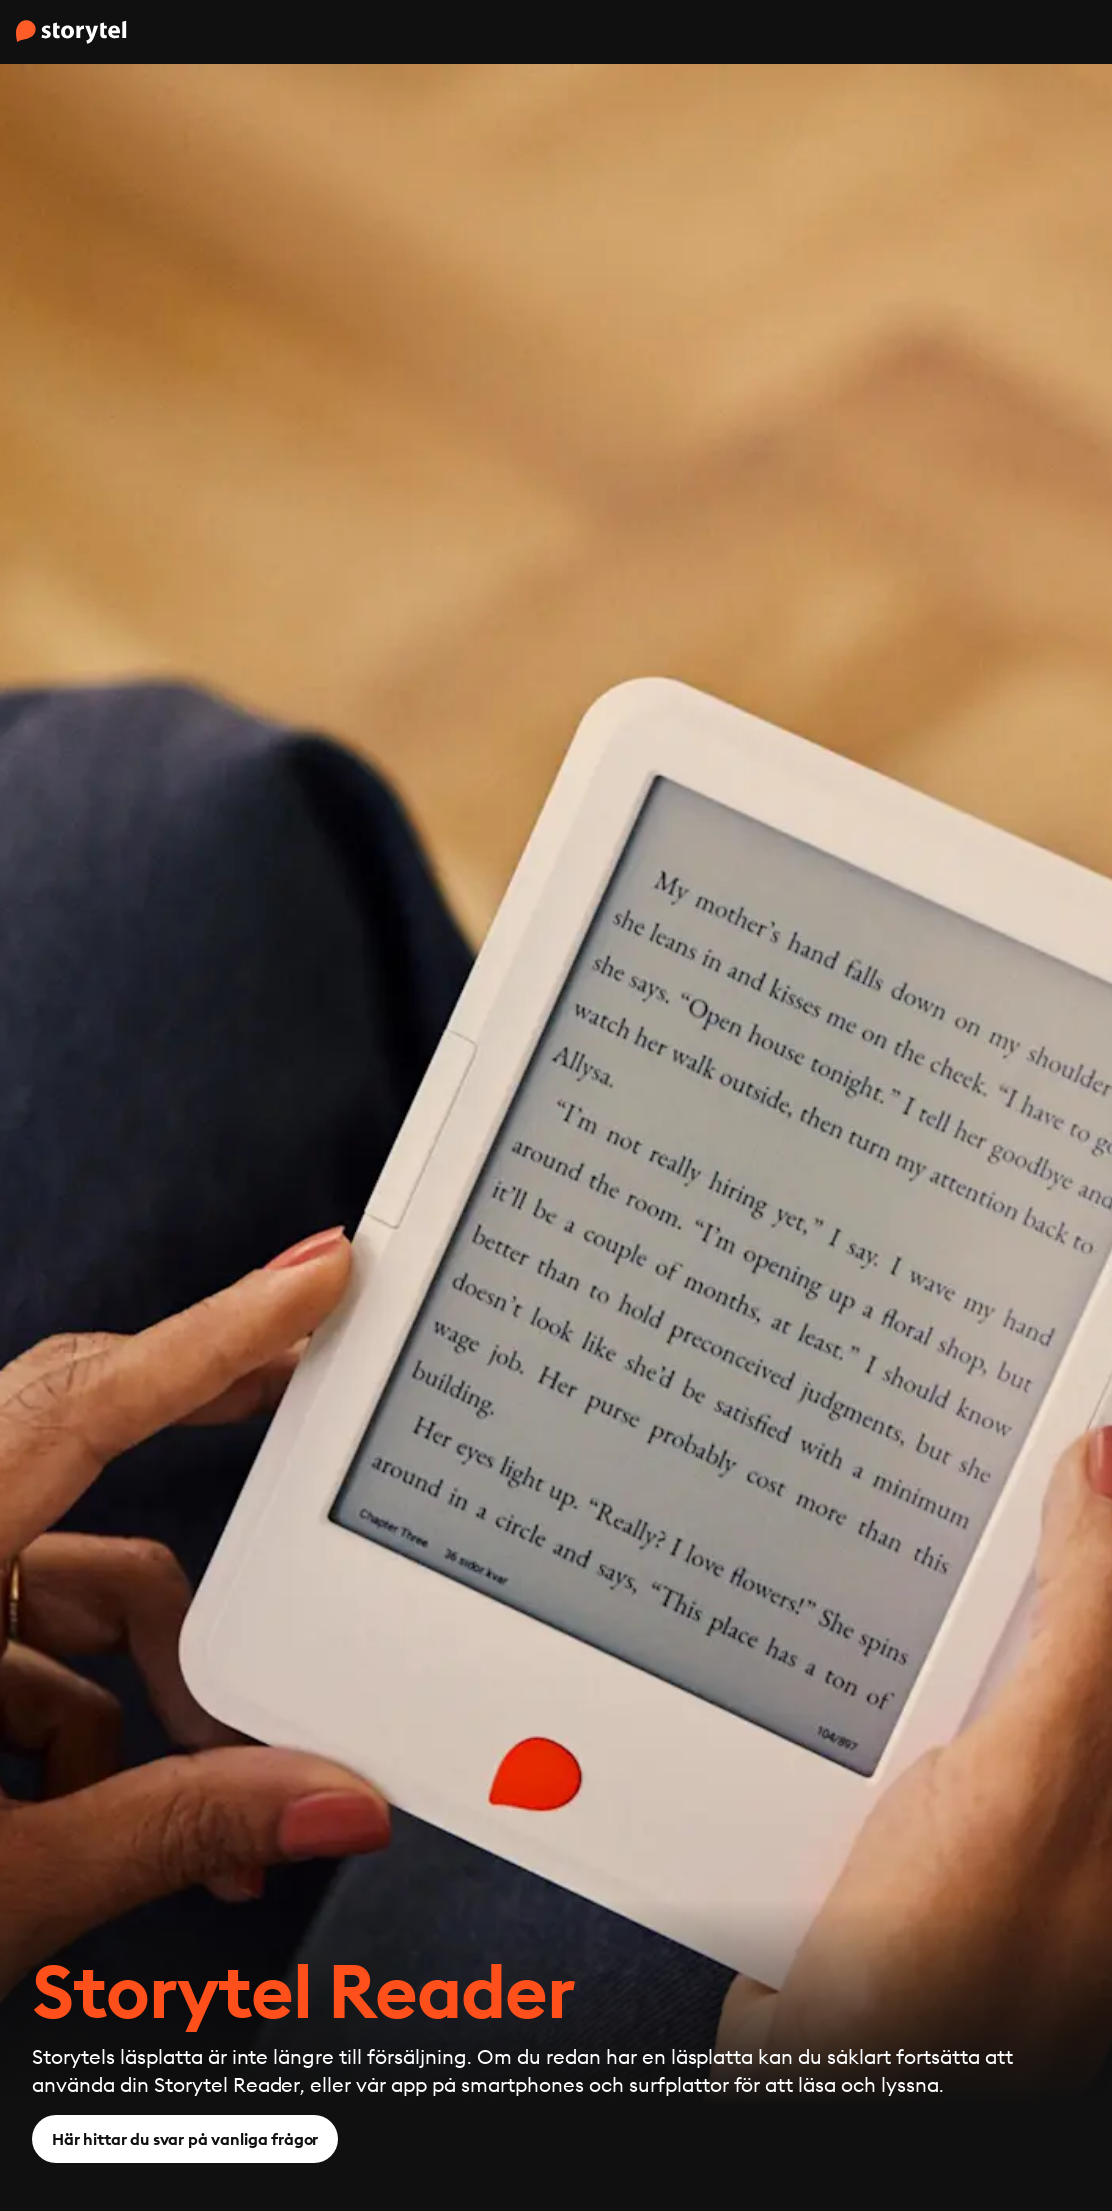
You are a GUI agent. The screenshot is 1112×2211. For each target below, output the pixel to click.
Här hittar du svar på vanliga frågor (185, 2139)
